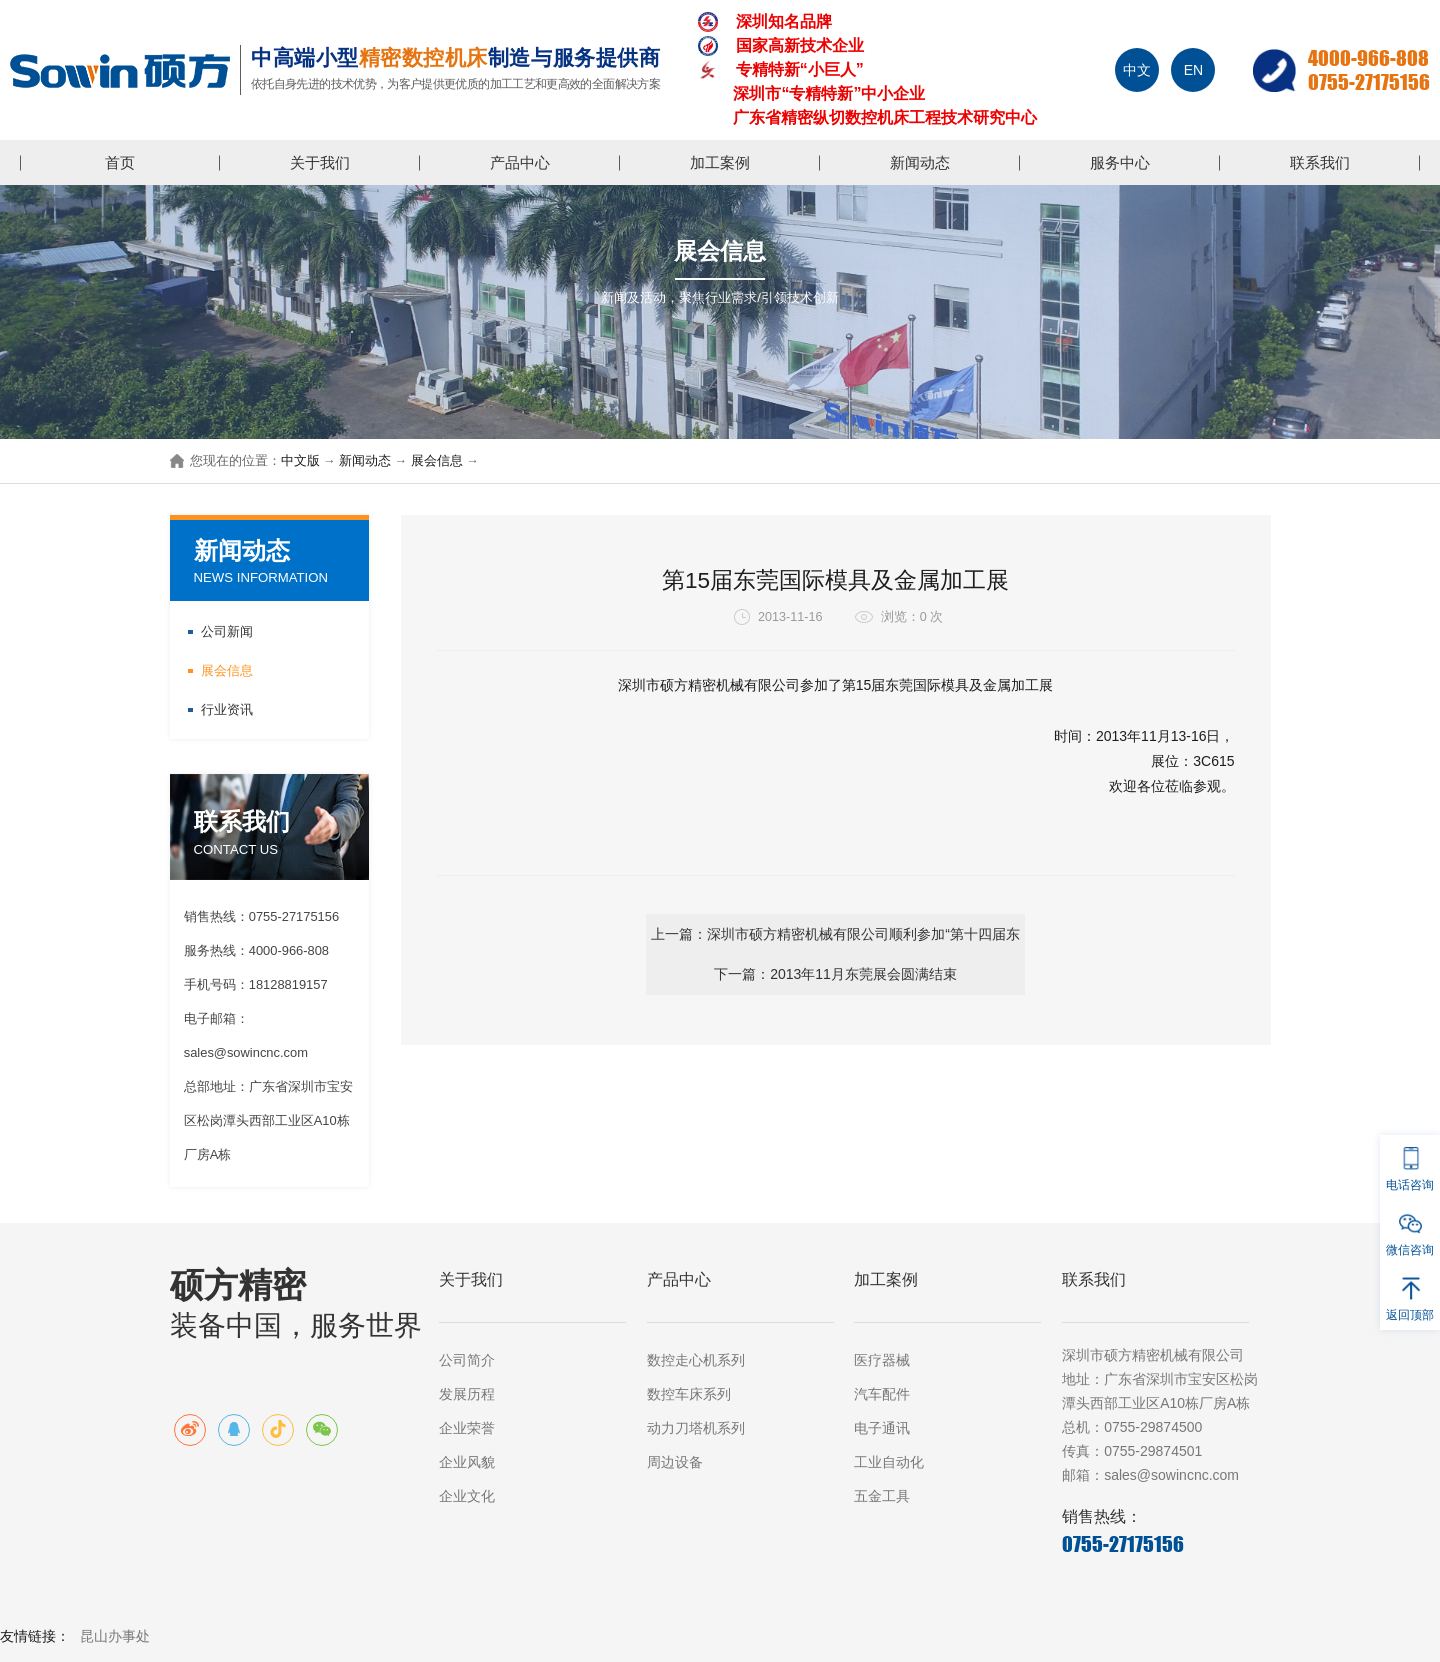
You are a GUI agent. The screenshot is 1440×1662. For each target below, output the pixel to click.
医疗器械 (882, 1360)
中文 (1137, 70)
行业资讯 (227, 709)
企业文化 (467, 1496)
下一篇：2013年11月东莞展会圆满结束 (1034, 934)
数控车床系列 (689, 1394)
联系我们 (1320, 162)
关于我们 (320, 162)
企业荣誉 (467, 1428)
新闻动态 (920, 162)
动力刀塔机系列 (696, 1428)
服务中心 (1120, 162)
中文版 (300, 461)
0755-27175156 (1369, 82)
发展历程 (467, 1394)
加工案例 (720, 162)
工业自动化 (889, 1462)
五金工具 (882, 1496)
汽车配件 (882, 1394)
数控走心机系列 (696, 1360)
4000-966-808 (1368, 58)
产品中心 (520, 162)
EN (1193, 70)
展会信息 (437, 461)
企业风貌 (467, 1462)
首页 (120, 162)
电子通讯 (882, 1428)
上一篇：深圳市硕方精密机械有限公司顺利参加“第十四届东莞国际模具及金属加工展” (636, 940)
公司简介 (467, 1360)
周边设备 (675, 1462)
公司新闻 (227, 631)
